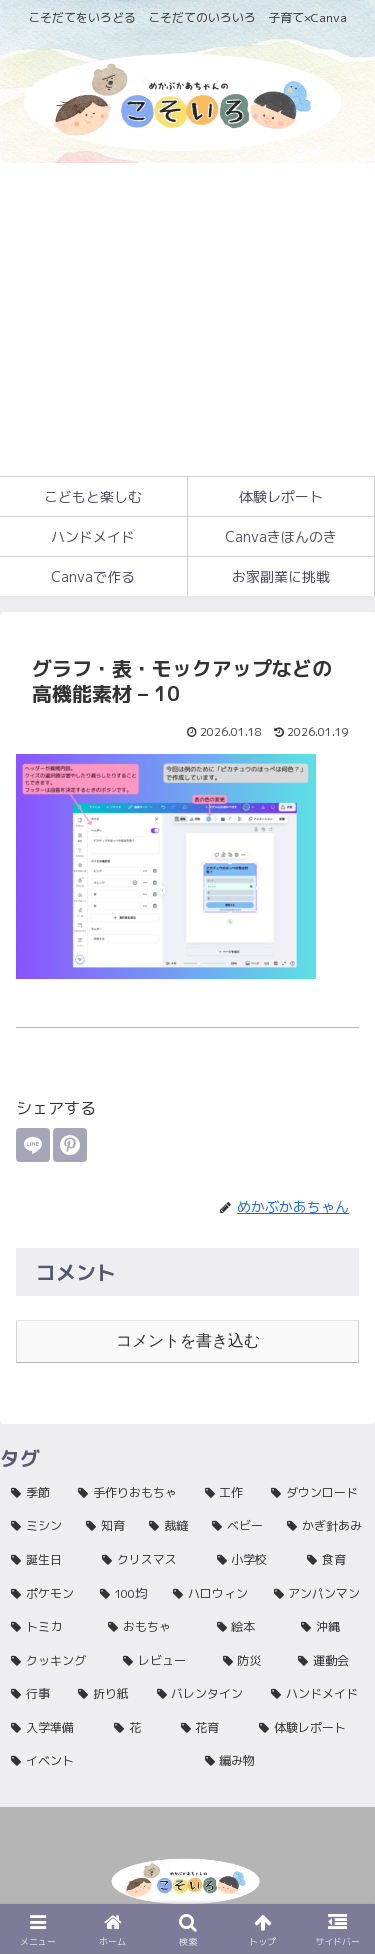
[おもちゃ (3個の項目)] (151, 1627)
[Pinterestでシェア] (70, 1145)
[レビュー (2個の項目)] (162, 1661)
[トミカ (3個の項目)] (48, 1627)
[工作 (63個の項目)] (227, 1493)
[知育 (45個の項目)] (106, 1526)
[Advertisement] (187, 319)
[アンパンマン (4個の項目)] (319, 1594)
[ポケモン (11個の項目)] (44, 1594)
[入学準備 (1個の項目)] (51, 1728)
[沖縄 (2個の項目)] (332, 1627)
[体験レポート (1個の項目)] (311, 1728)
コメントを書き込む (188, 1340)
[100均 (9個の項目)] (126, 1594)
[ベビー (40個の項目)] (238, 1526)
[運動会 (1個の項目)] (331, 1661)
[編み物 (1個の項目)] (285, 1761)
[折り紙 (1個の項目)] (106, 1694)
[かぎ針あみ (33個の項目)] (325, 1526)
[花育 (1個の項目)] (209, 1728)
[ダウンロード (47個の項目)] (317, 1493)
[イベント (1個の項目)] (97, 1761)
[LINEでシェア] (33, 1145)
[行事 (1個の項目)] (33, 1694)
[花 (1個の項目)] (136, 1728)
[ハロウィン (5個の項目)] (212, 1594)
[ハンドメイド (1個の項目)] (317, 1694)
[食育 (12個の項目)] (335, 1560)
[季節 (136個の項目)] (33, 1493)
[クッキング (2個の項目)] (56, 1661)
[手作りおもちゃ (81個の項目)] (130, 1493)
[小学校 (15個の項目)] (251, 1560)
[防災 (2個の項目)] (250, 1661)
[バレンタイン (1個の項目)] (203, 1694)
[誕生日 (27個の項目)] (45, 1560)
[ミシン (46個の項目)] (37, 1526)
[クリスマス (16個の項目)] (148, 1560)
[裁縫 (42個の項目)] (169, 1526)
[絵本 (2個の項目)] (248, 1627)
